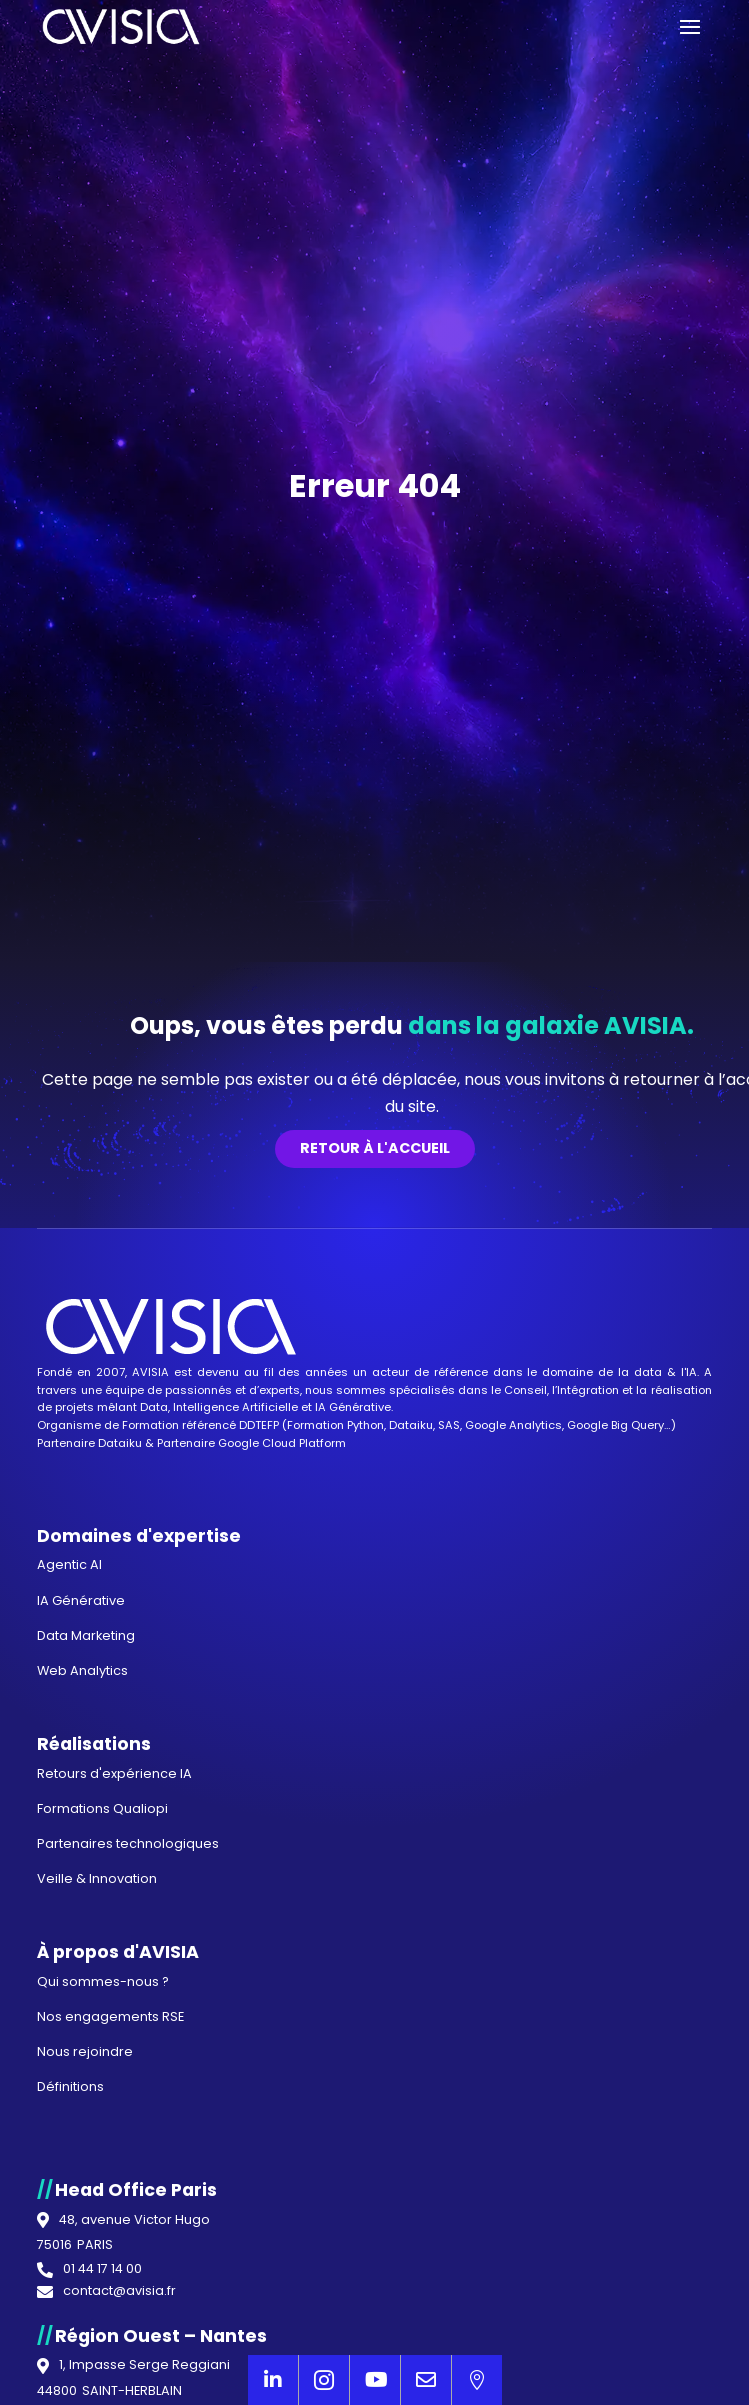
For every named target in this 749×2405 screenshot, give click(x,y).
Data (154, 1407)
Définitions (70, 2086)
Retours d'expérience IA (114, 1773)
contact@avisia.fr (119, 2291)
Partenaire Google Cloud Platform (251, 1443)
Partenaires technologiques (128, 1843)
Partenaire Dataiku (89, 1443)
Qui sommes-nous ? (103, 1981)
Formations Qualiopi (102, 1808)
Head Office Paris (136, 2190)
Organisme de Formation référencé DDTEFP (159, 1425)
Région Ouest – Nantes (161, 2336)
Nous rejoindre (85, 2051)
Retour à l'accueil (375, 1148)
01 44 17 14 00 (102, 2269)
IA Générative (353, 1407)
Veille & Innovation (97, 1878)
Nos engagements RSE (110, 2016)
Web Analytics (82, 1670)
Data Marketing (86, 1635)
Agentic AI (69, 1564)
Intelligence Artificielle (235, 1407)
